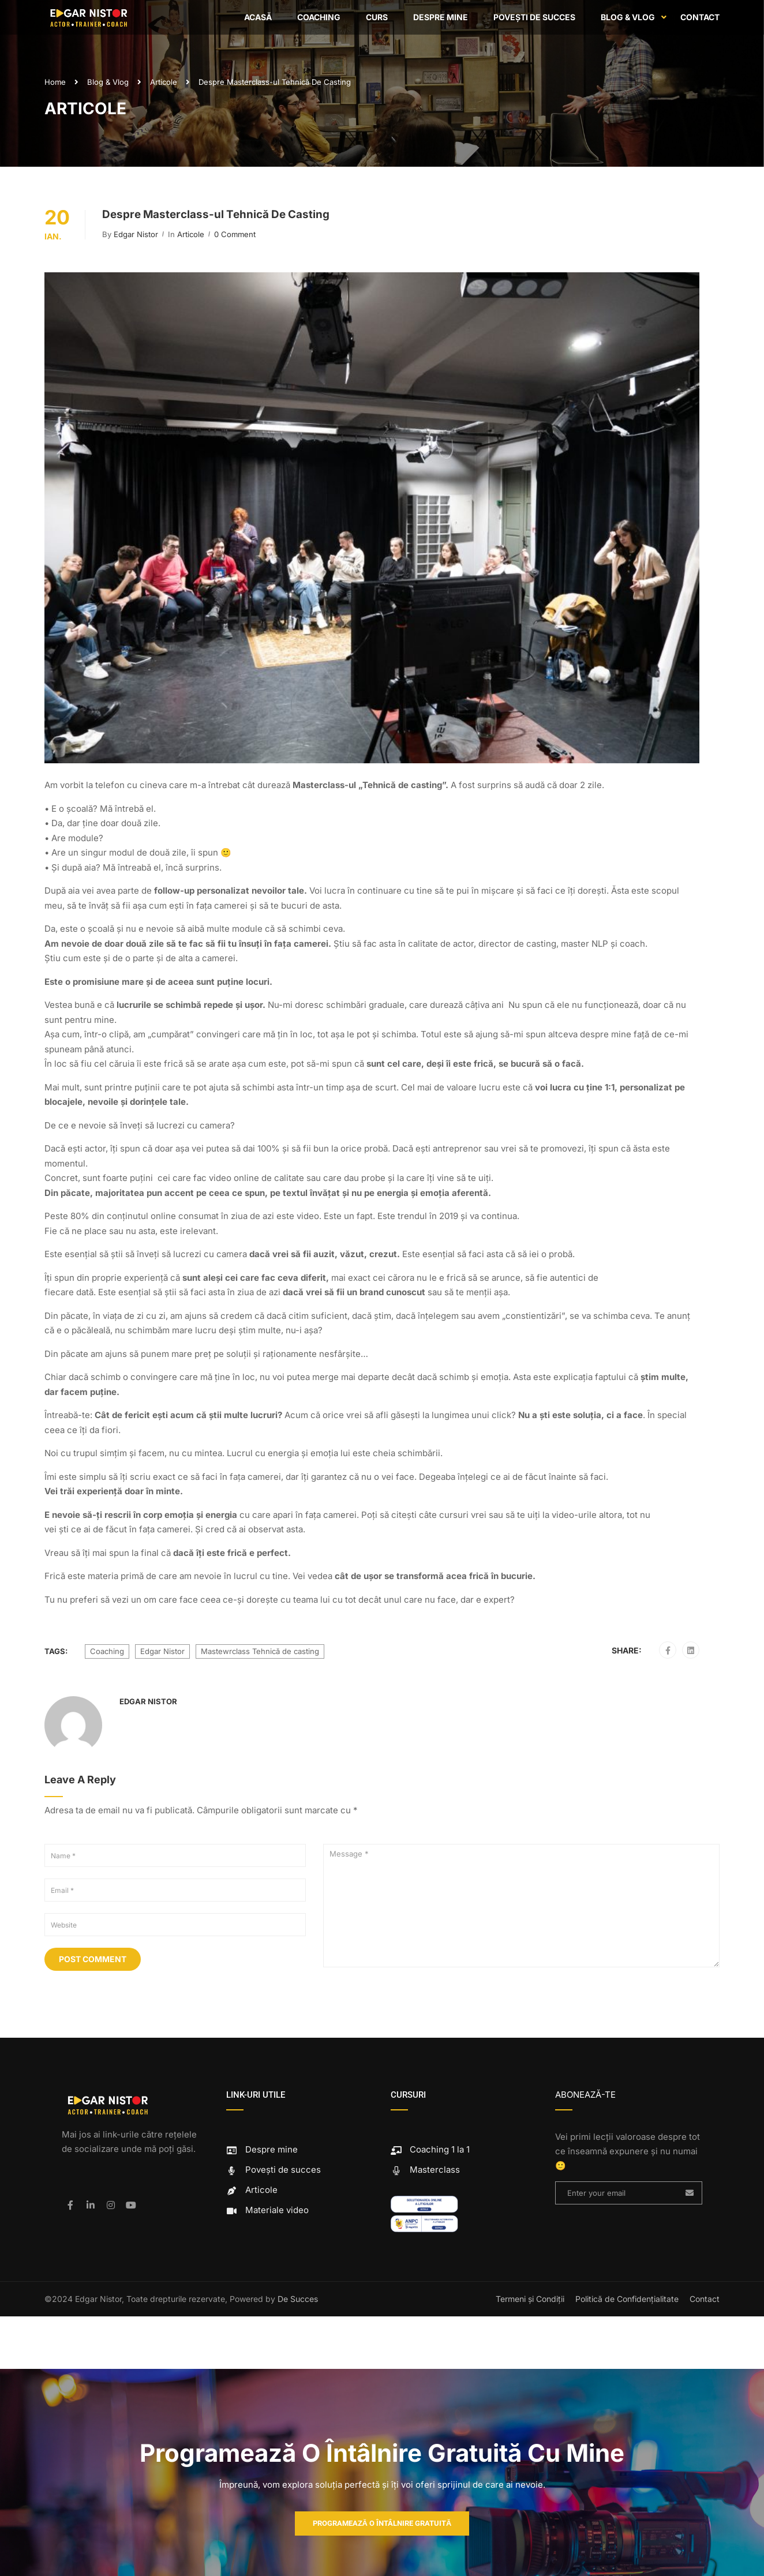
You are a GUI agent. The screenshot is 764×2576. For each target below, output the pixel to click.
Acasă (258, 17)
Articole (163, 82)
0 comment (235, 234)
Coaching (318, 17)
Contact (700, 17)
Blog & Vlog (628, 17)
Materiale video (267, 2209)
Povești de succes (534, 17)
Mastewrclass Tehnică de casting (260, 1651)
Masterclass (425, 2169)
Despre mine (440, 17)
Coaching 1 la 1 (430, 2149)
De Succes (298, 2299)
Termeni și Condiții (530, 2299)
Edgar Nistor (136, 234)
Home (55, 82)
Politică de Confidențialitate (627, 2299)
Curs (377, 17)
